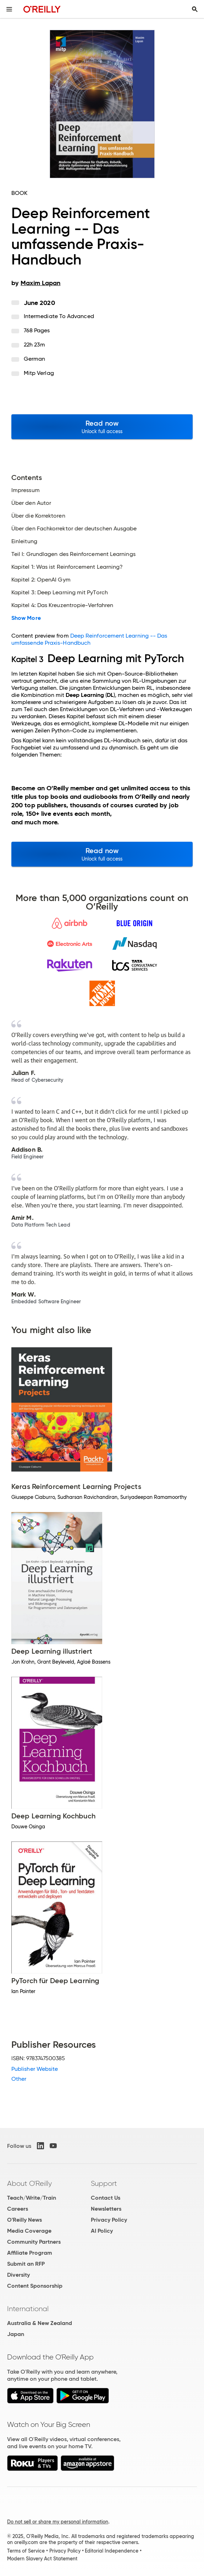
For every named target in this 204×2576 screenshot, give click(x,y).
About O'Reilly (29, 2183)
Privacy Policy (109, 2219)
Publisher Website (34, 2068)
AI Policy (102, 2230)
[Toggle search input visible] (194, 9)
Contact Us (105, 2197)
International (28, 2308)
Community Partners (34, 2241)
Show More (26, 618)
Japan (15, 2334)
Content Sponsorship (34, 2286)
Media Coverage (29, 2230)
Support (104, 2183)
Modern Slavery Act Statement (42, 2558)
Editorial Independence (111, 2551)
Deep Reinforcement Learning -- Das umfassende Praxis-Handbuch (89, 639)
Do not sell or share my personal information (57, 2521)
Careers (17, 2208)
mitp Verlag (39, 373)
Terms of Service (26, 2551)
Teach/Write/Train (31, 2197)
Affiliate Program (29, 2252)
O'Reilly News (24, 2219)
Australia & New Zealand (39, 2323)
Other (18, 2078)
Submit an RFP (26, 2263)
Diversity (18, 2274)
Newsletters (106, 2208)
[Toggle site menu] (9, 9)
